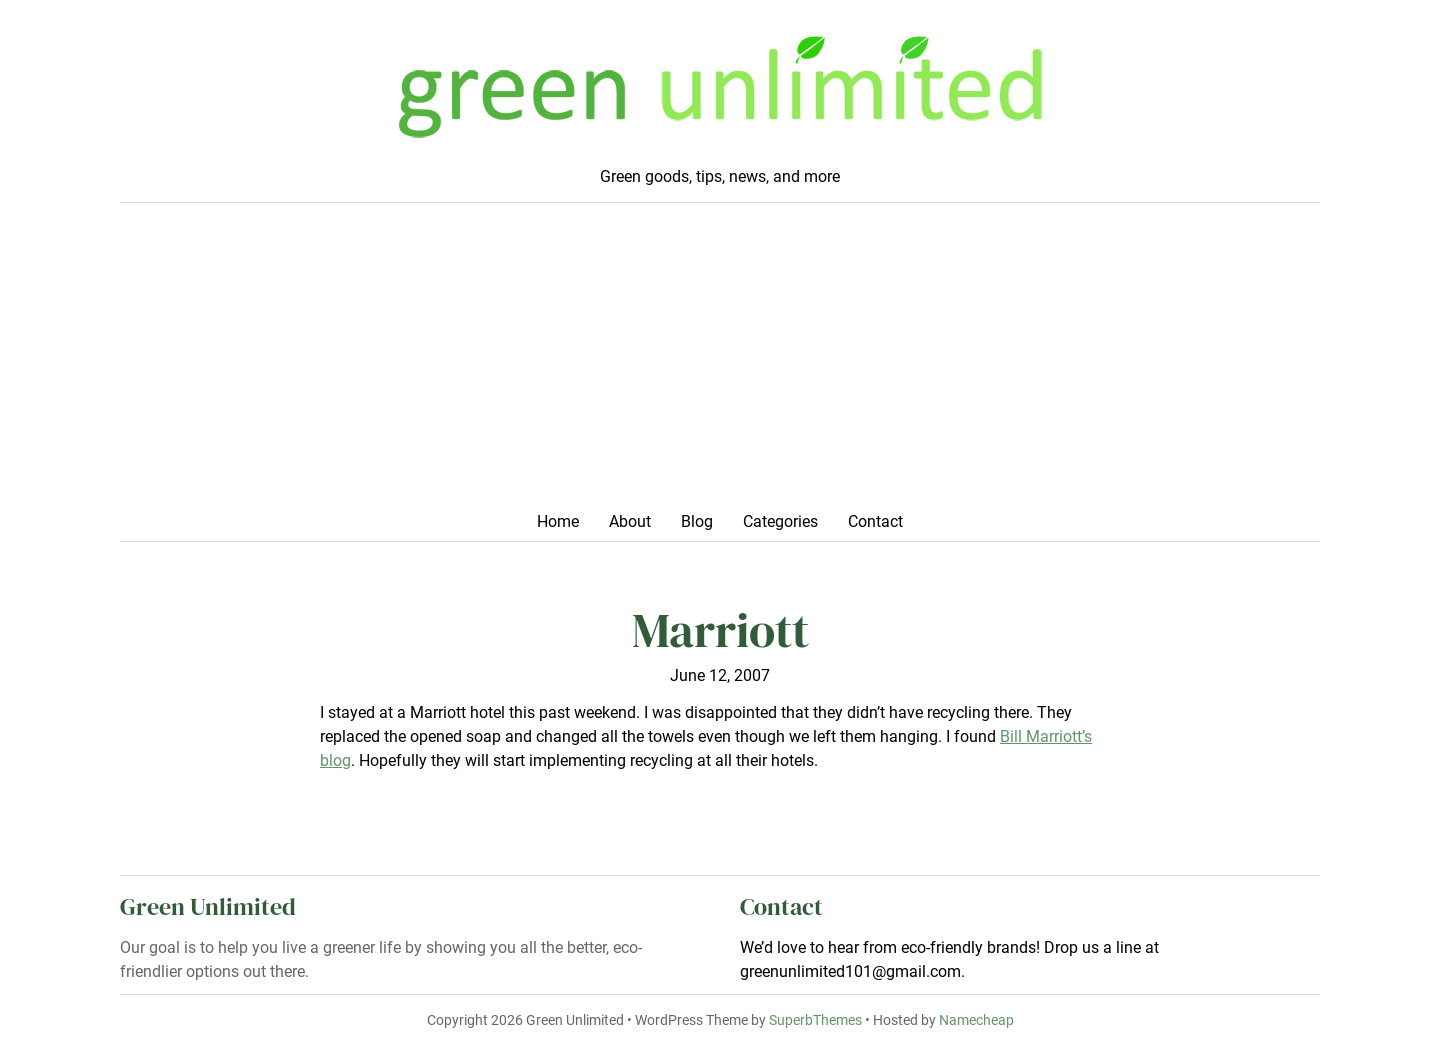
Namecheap (976, 1020)
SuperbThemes (815, 1020)
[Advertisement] (720, 363)
